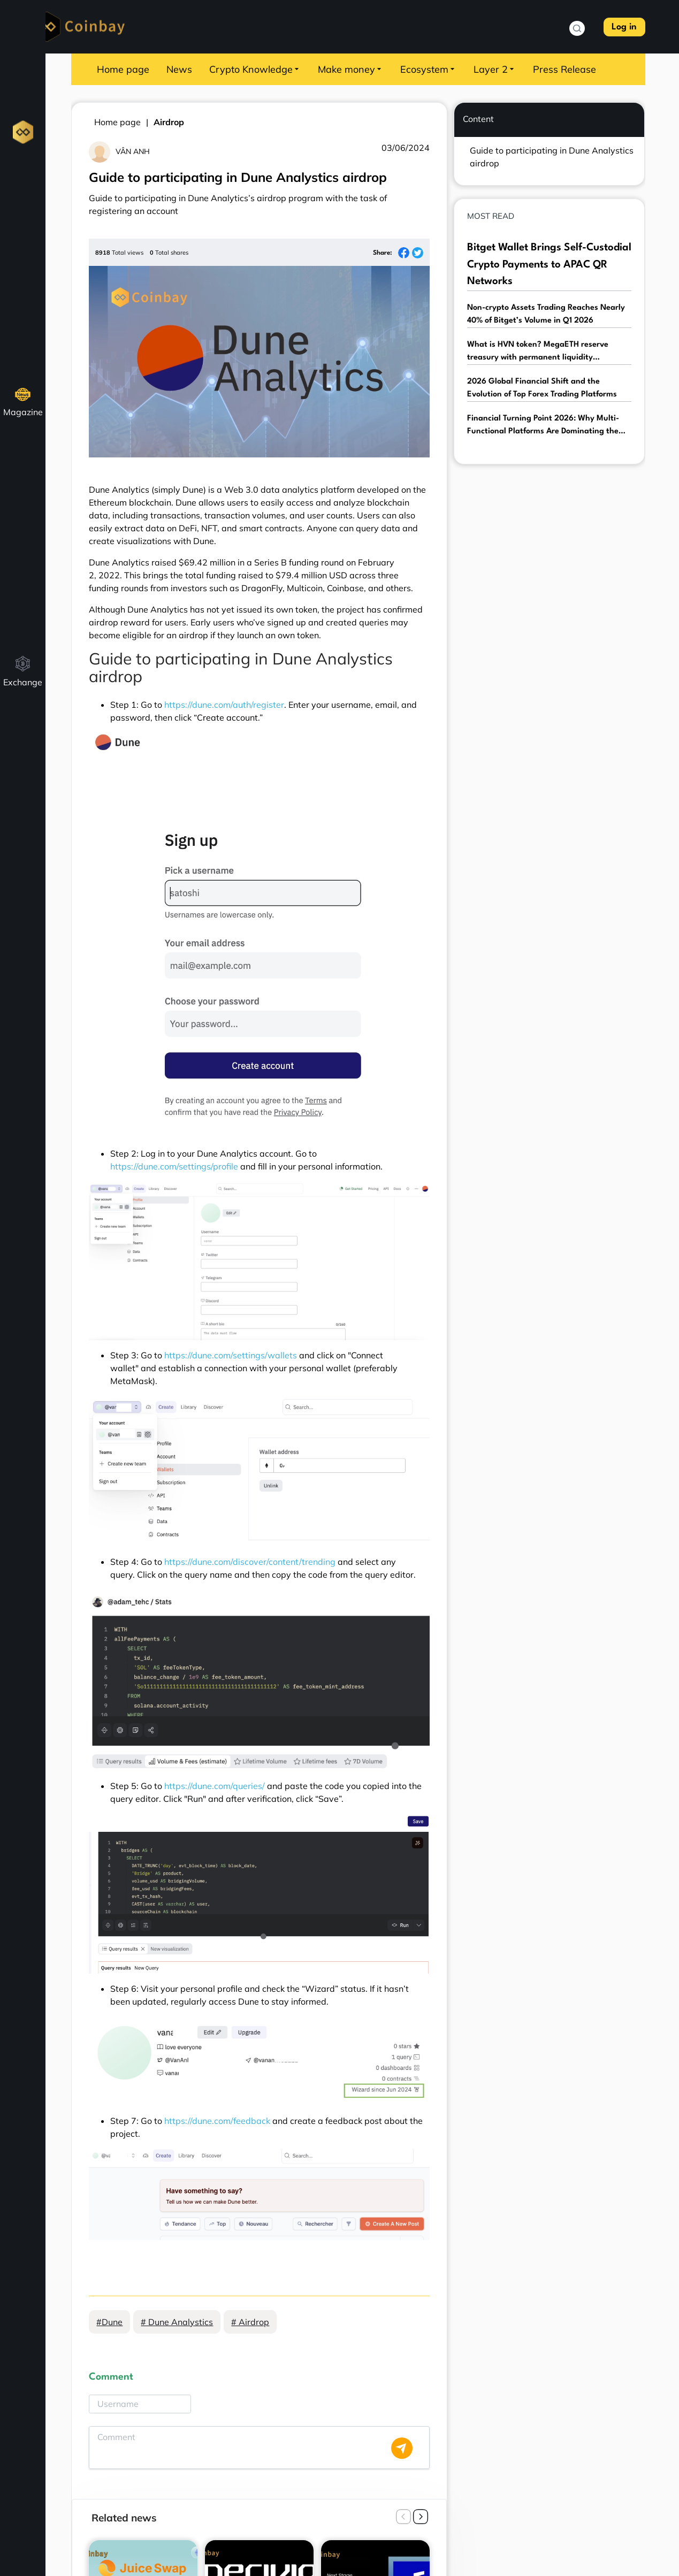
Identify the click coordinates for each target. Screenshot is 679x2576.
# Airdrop (250, 2322)
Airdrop (169, 122)
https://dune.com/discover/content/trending (249, 1561)
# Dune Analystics (177, 2322)
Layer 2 (495, 69)
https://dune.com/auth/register (224, 704)
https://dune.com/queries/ (214, 1785)
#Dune (109, 2322)
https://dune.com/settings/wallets (230, 1355)
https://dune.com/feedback (217, 2120)
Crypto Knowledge (255, 69)
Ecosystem (428, 69)
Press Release (564, 69)
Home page (123, 69)
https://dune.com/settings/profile (174, 1166)
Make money (350, 69)
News (179, 69)
